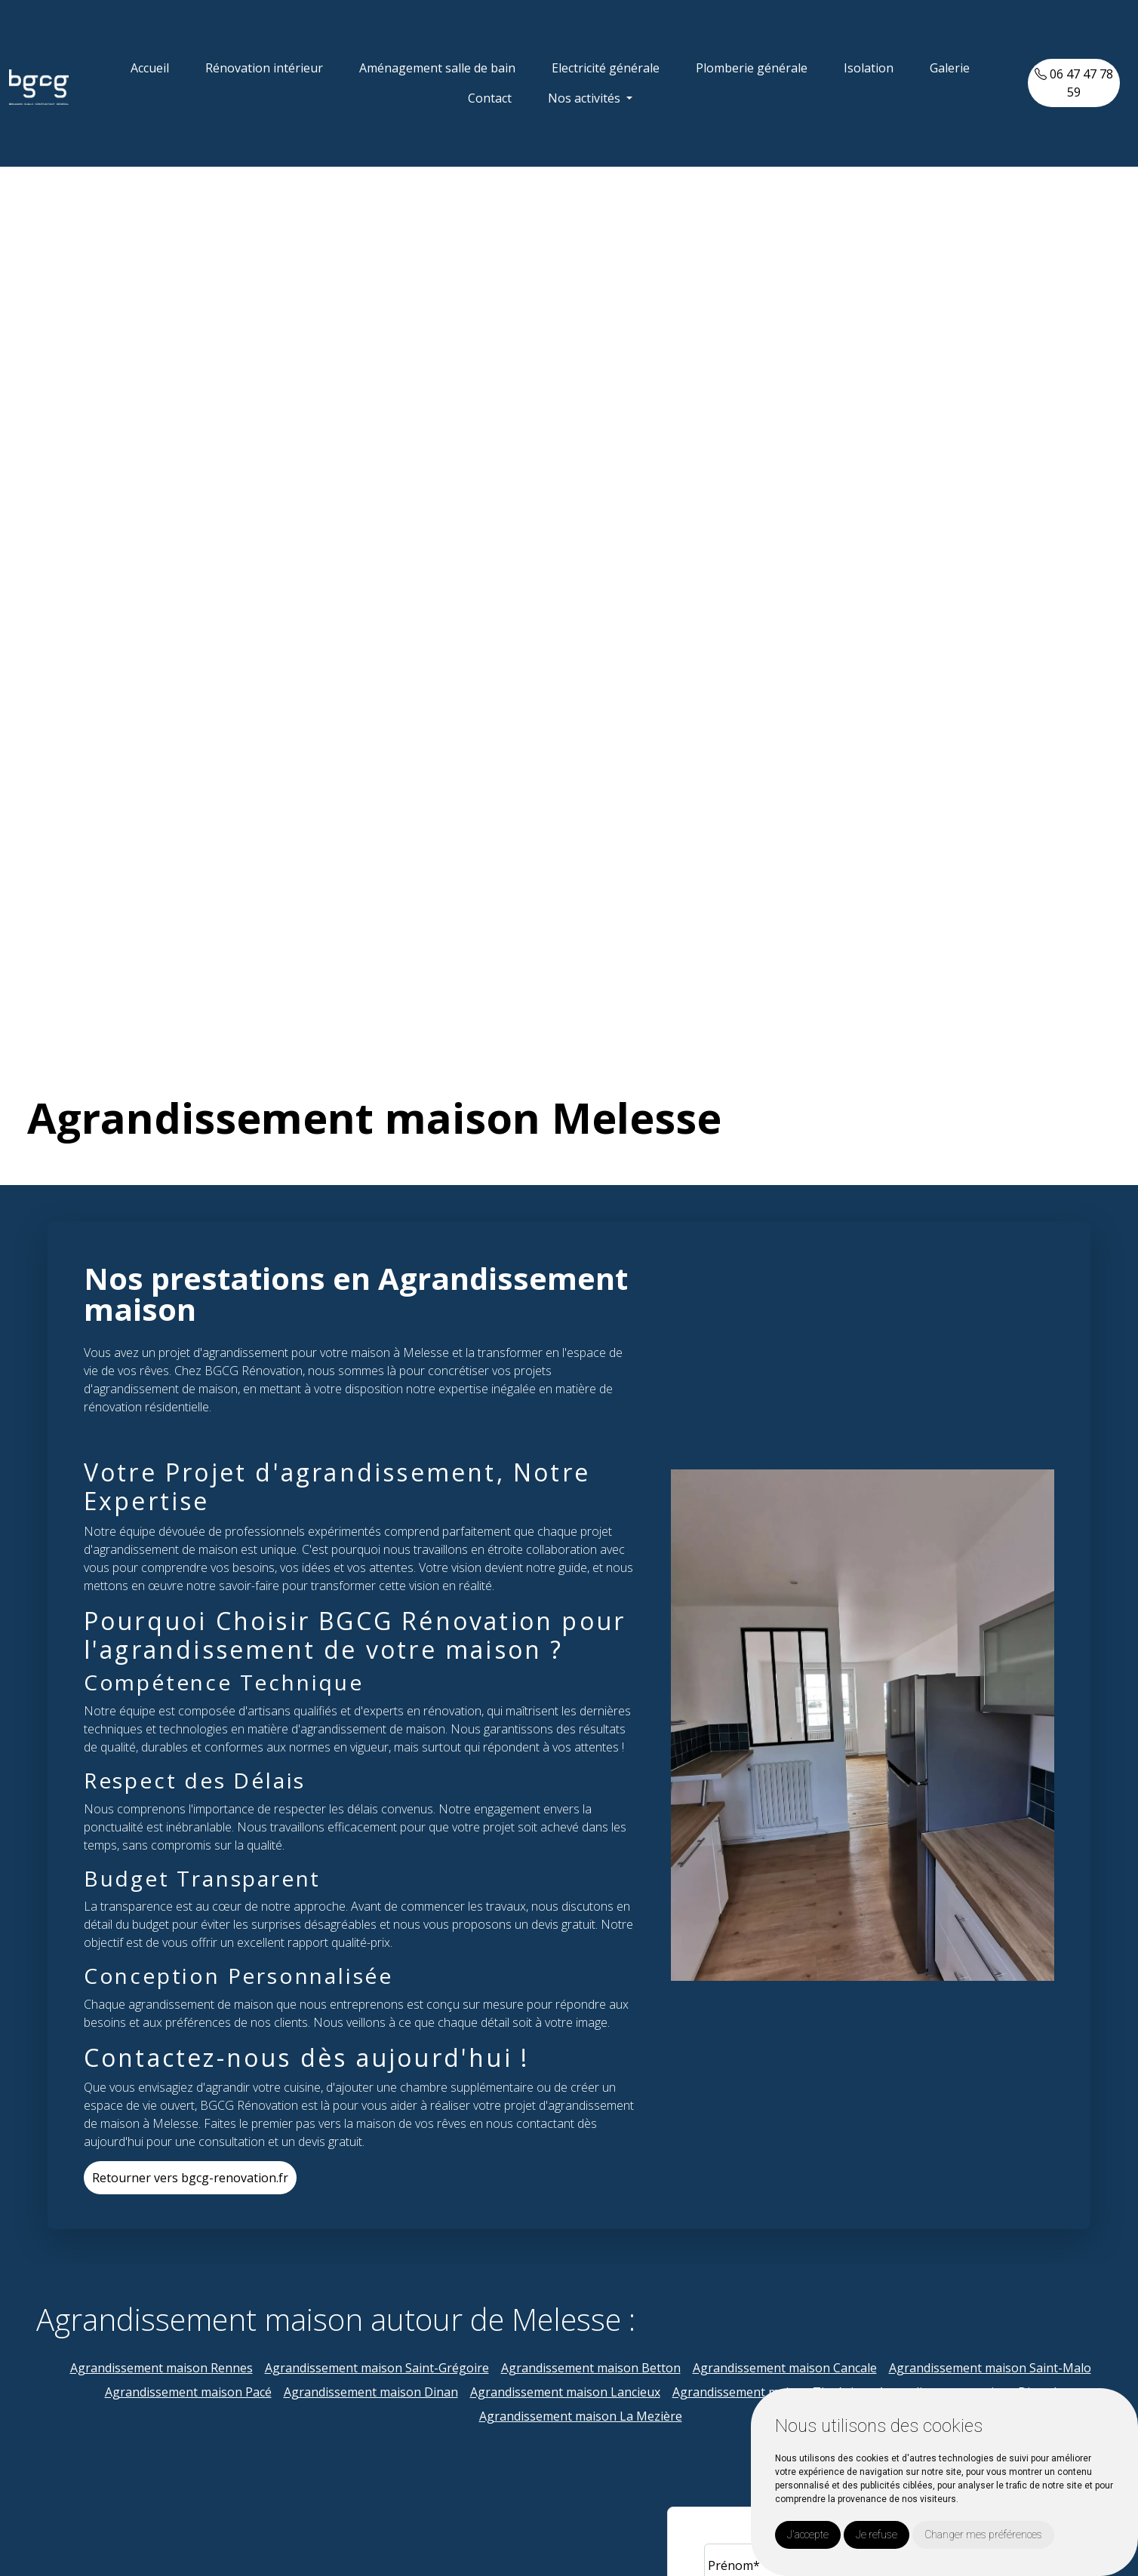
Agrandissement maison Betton (591, 2368)
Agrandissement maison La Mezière (580, 2416)
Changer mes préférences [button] (983, 2534)
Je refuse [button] (876, 2534)
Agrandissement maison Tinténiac (769, 2392)
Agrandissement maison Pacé (188, 2392)
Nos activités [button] (585, 98)
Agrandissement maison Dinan (371, 2392)
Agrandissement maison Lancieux (565, 2392)
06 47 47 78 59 (1074, 83)
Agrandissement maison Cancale (785, 2368)
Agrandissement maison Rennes (161, 2368)
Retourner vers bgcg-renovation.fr (190, 2177)
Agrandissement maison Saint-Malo (990, 2368)
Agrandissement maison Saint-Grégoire (377, 2368)
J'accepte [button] (808, 2534)
